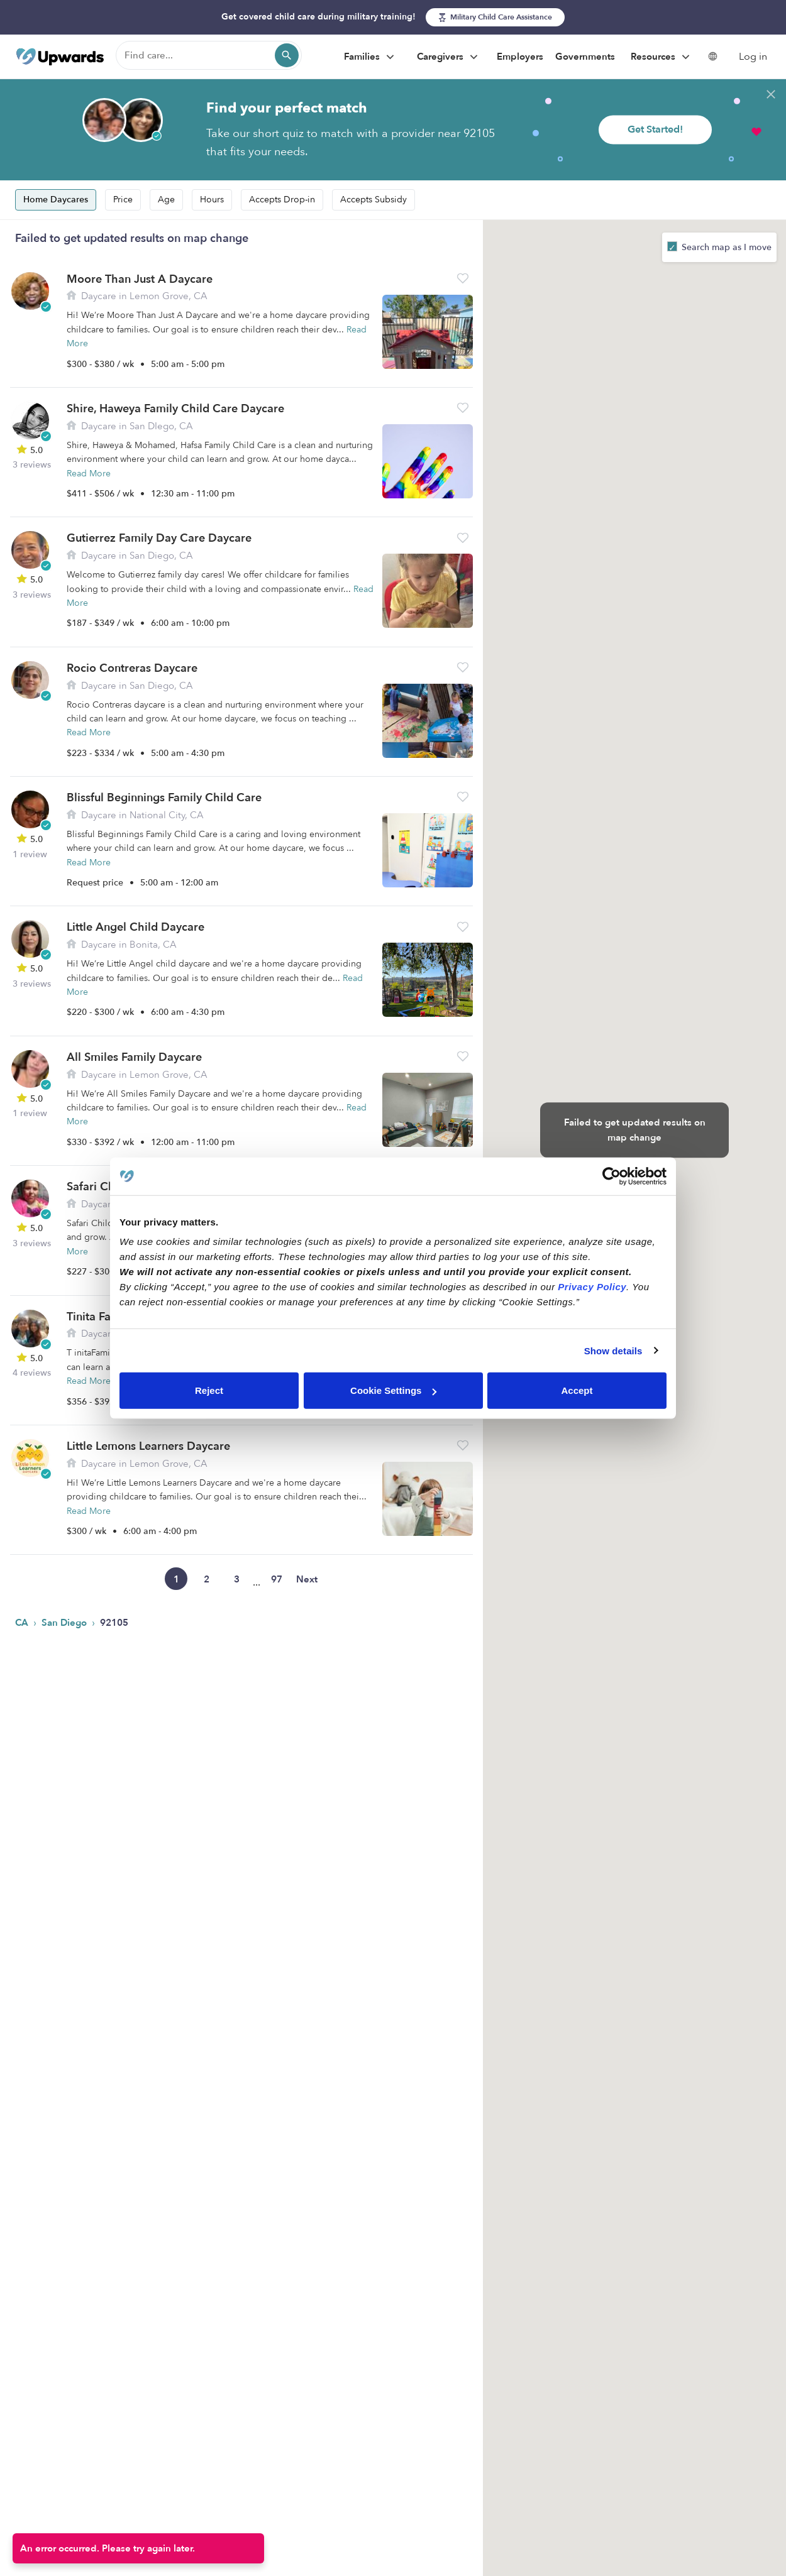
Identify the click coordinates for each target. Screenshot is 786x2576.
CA (23, 1622)
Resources (662, 57)
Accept (576, 1390)
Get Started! (655, 129)
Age (166, 200)
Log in (753, 56)
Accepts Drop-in (282, 200)
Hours (212, 200)
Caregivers (449, 57)
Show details (613, 1350)
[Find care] (209, 55)
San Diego (65, 1622)
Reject (209, 1390)
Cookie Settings (393, 1390)
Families (370, 57)
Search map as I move (725, 247)
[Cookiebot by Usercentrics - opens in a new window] (611, 1175)
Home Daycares (55, 200)
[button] (463, 278)
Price (123, 200)
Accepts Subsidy (373, 200)
